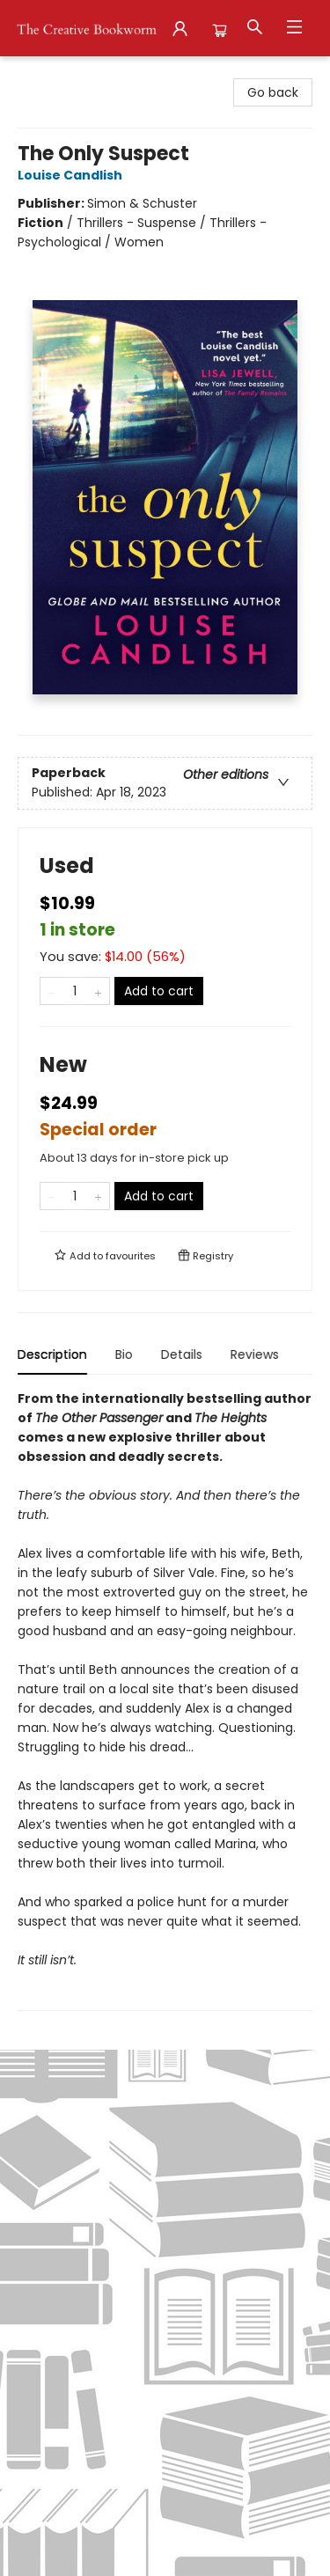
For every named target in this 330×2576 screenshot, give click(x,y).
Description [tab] (52, 1354)
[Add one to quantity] (98, 991)
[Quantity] (74, 991)
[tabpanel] (165, 1700)
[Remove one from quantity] (51, 991)
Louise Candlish (73, 175)
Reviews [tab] (255, 1354)
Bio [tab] (124, 1354)
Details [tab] (181, 1354)
